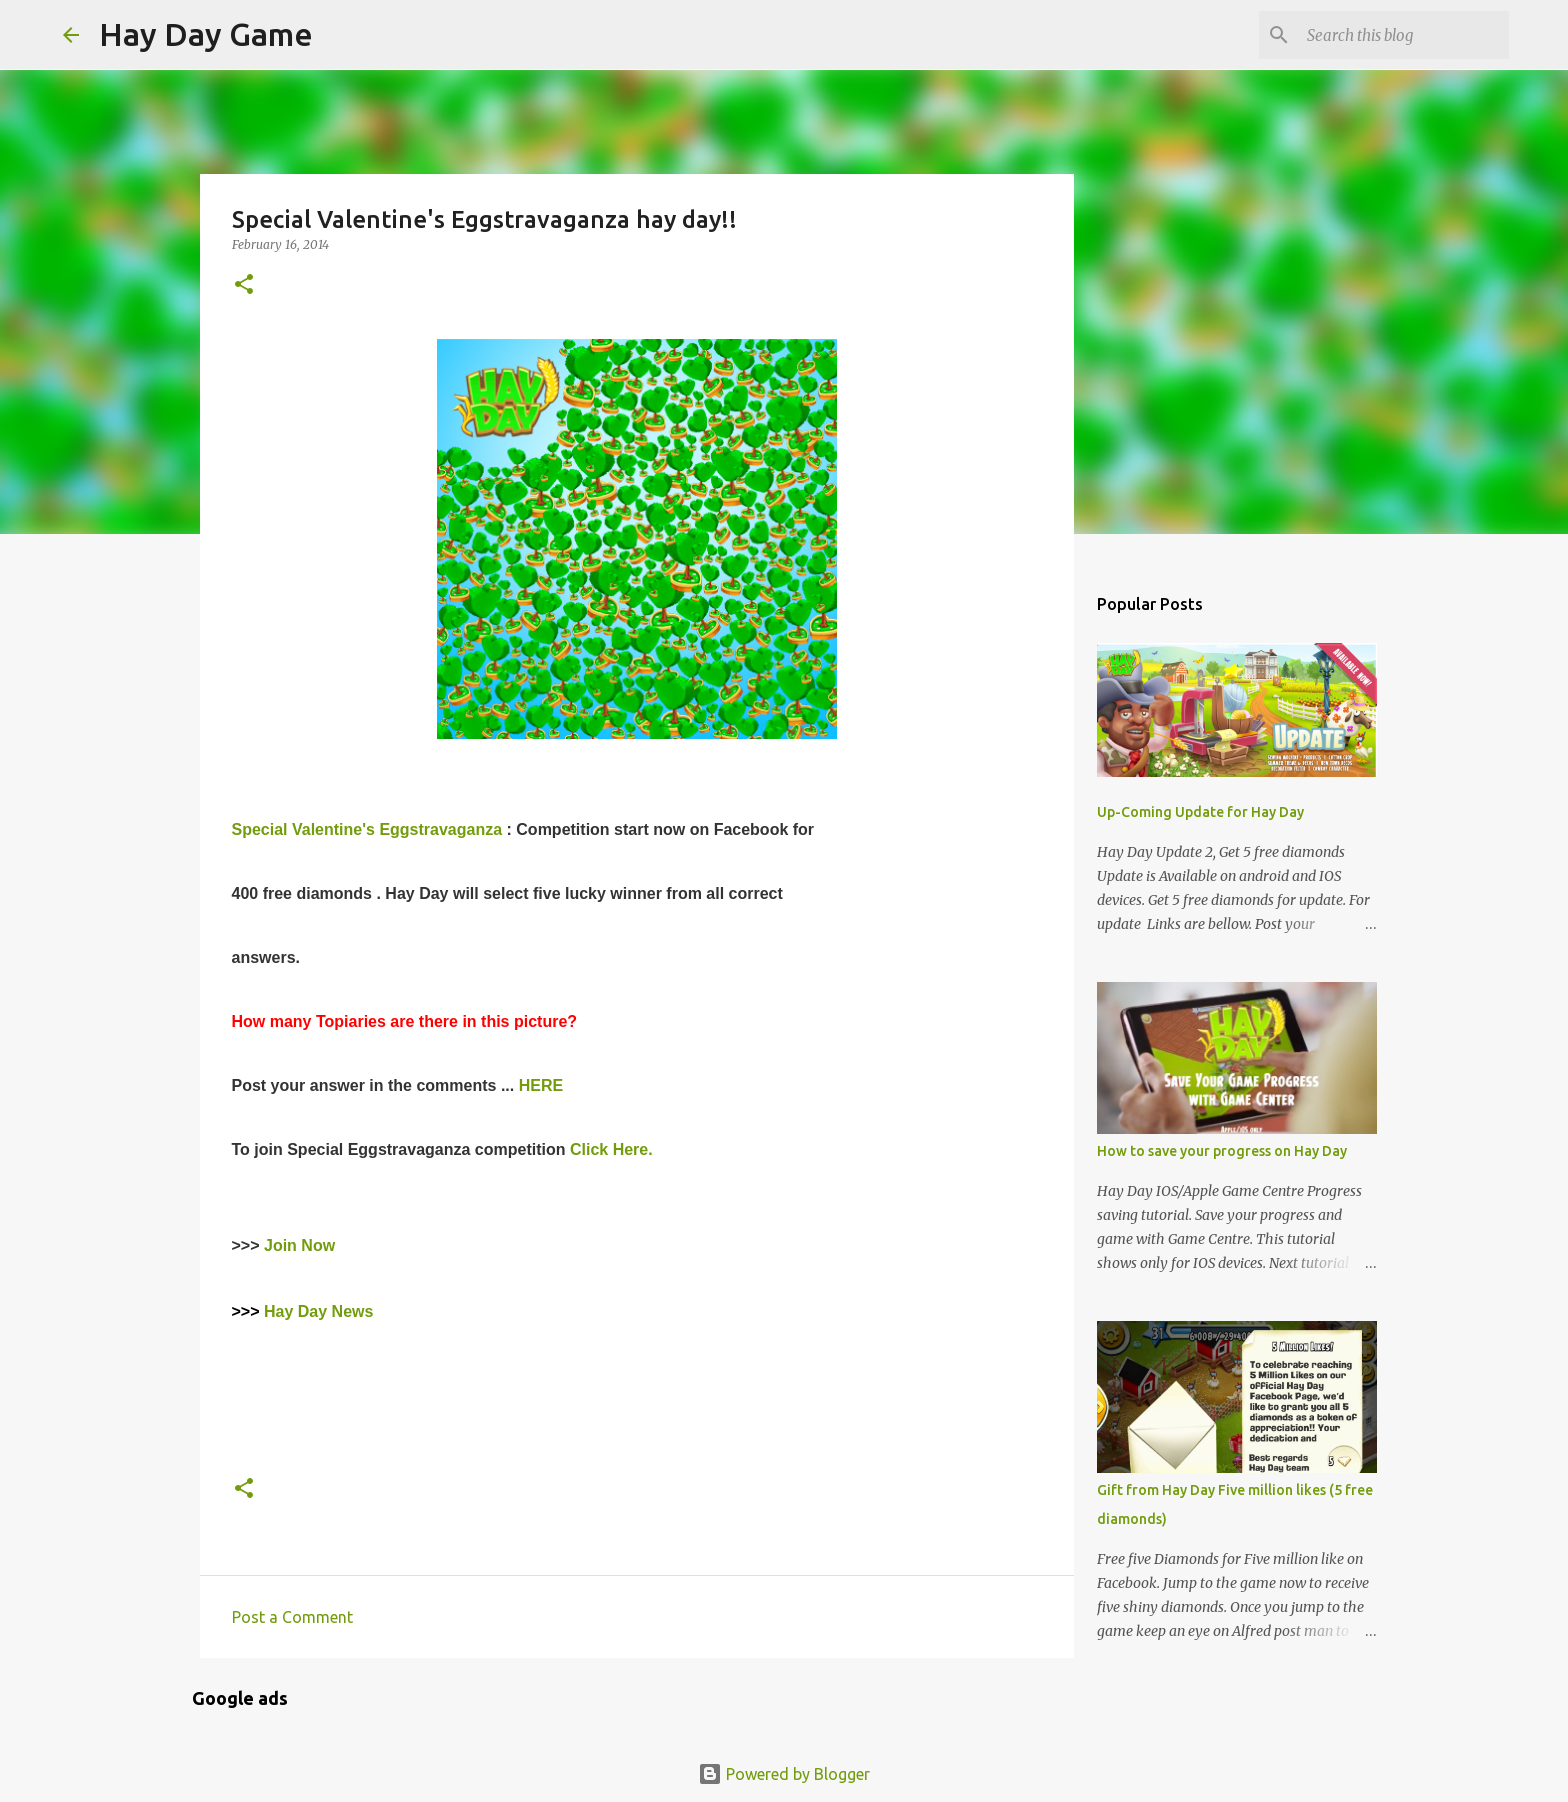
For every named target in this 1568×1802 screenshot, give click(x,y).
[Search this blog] (1404, 35)
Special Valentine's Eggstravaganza (369, 829)
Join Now (299, 1245)
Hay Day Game (206, 34)
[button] (244, 285)
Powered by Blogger (784, 1774)
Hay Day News (321, 1311)
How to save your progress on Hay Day (1222, 1151)
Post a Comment (292, 1617)
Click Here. (611, 1149)
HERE (541, 1085)
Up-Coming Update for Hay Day (1200, 812)
